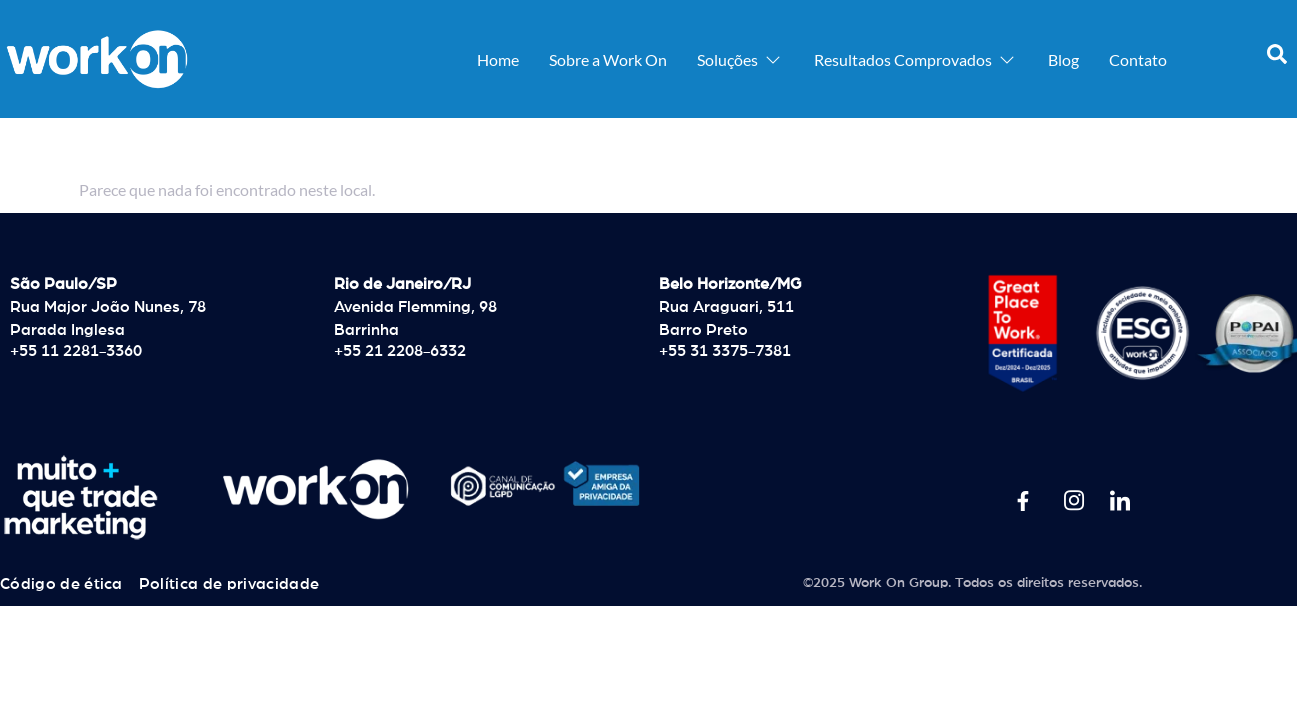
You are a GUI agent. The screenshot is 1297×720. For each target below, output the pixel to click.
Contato (1138, 59)
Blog (1063, 59)
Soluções (740, 59)
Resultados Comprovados (916, 59)
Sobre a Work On (608, 59)
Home (498, 59)
